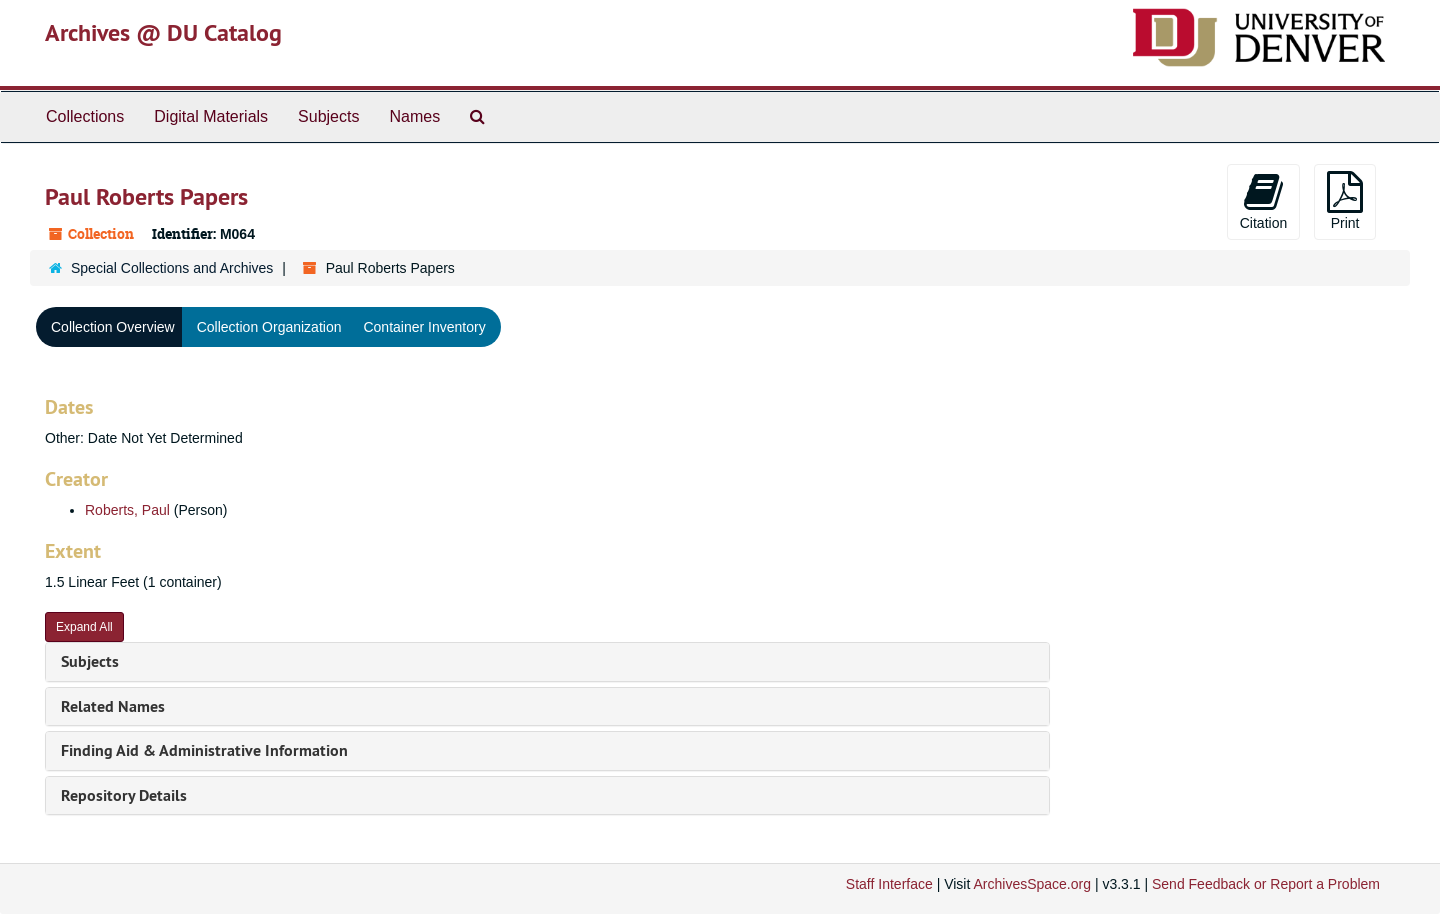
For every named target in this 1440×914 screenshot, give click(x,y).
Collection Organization (269, 327)
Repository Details (124, 795)
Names (414, 116)
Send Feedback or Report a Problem (1266, 884)
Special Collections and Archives (172, 268)
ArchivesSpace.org (1032, 884)
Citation (1263, 201)
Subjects (328, 116)
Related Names (113, 706)
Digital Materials (211, 116)
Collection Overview (113, 327)
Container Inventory (424, 327)
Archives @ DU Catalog (163, 32)
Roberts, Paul (127, 510)
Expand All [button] (84, 627)
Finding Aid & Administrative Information (204, 750)
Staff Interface (889, 884)
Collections (85, 116)
